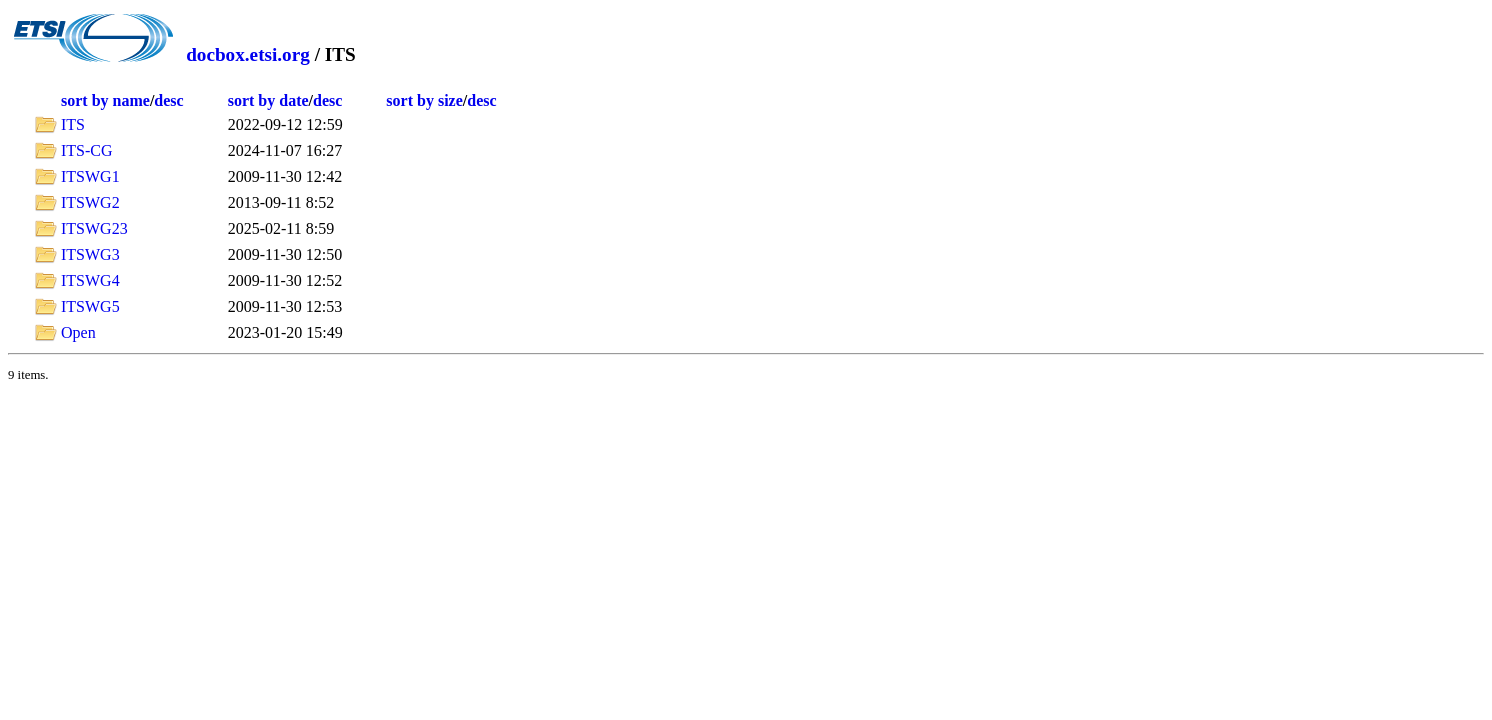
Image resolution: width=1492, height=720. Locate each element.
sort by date (268, 100)
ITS (73, 124)
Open (78, 332)
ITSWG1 (90, 176)
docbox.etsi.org (248, 54)
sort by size (424, 100)
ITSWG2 (90, 202)
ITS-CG (87, 150)
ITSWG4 (90, 280)
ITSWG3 (90, 254)
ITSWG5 (90, 306)
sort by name (105, 100)
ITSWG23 (94, 228)
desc (168, 100)
